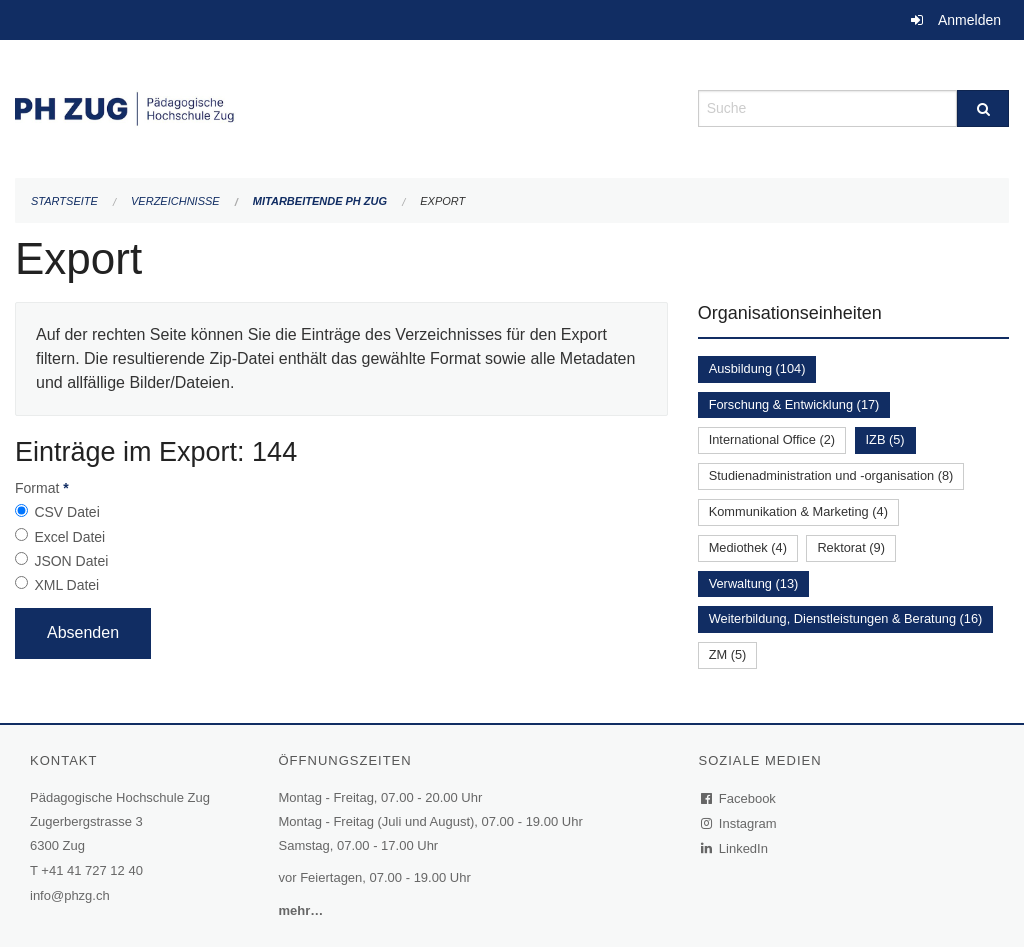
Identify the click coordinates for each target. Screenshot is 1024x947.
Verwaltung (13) (754, 583)
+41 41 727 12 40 (92, 870)
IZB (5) (885, 439)
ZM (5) (728, 654)
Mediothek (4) (748, 547)
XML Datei (66, 585)
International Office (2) (772, 439)
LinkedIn (735, 848)
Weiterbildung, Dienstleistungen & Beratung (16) (846, 618)
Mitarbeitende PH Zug (320, 201)
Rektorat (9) (851, 547)
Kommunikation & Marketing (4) (798, 511)
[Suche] (983, 108)
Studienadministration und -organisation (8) (831, 475)
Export (442, 201)
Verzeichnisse (175, 201)
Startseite (64, 201)
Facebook (739, 798)
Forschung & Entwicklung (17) (794, 404)
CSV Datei (66, 512)
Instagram (739, 823)
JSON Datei (71, 561)
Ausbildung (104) (757, 368)
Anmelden (969, 20)
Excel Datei (69, 537)
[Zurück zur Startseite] (341, 106)
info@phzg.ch (70, 895)
